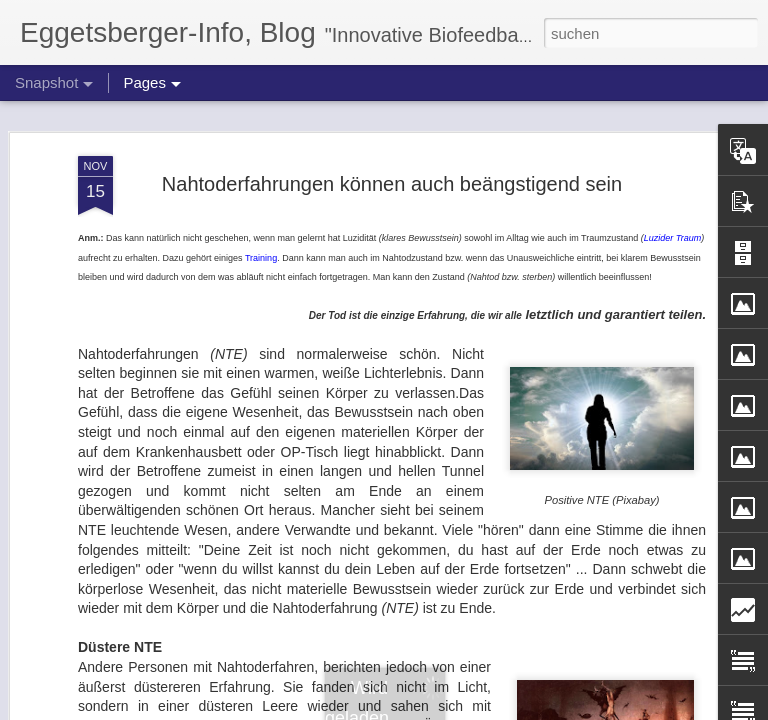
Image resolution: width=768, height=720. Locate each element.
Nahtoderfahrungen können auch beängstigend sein (392, 156)
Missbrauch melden (528, 709)
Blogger (456, 709)
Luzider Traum (672, 211)
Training (261, 230)
